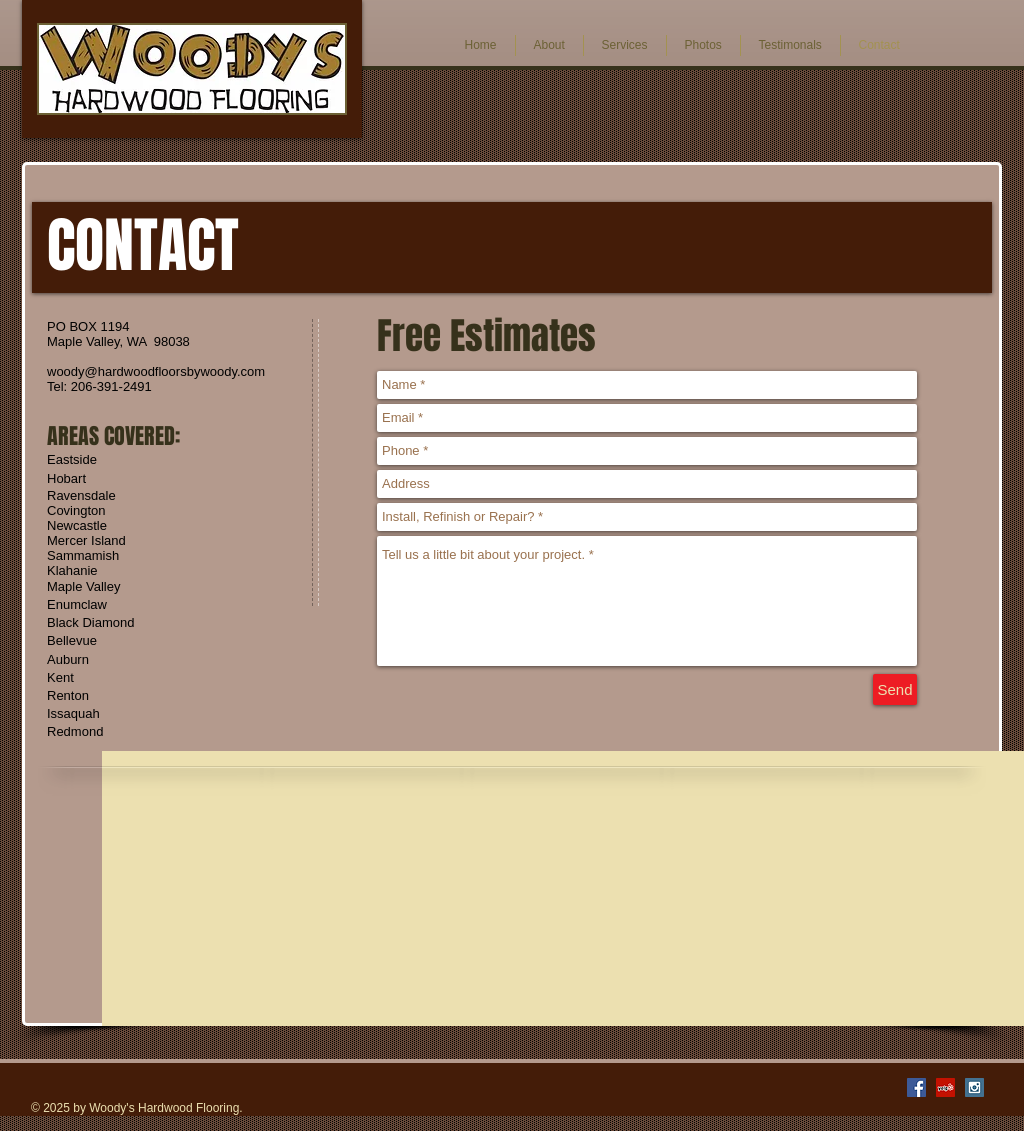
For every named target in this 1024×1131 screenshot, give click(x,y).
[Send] (895, 689)
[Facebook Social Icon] (916, 1087)
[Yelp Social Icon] (945, 1087)
